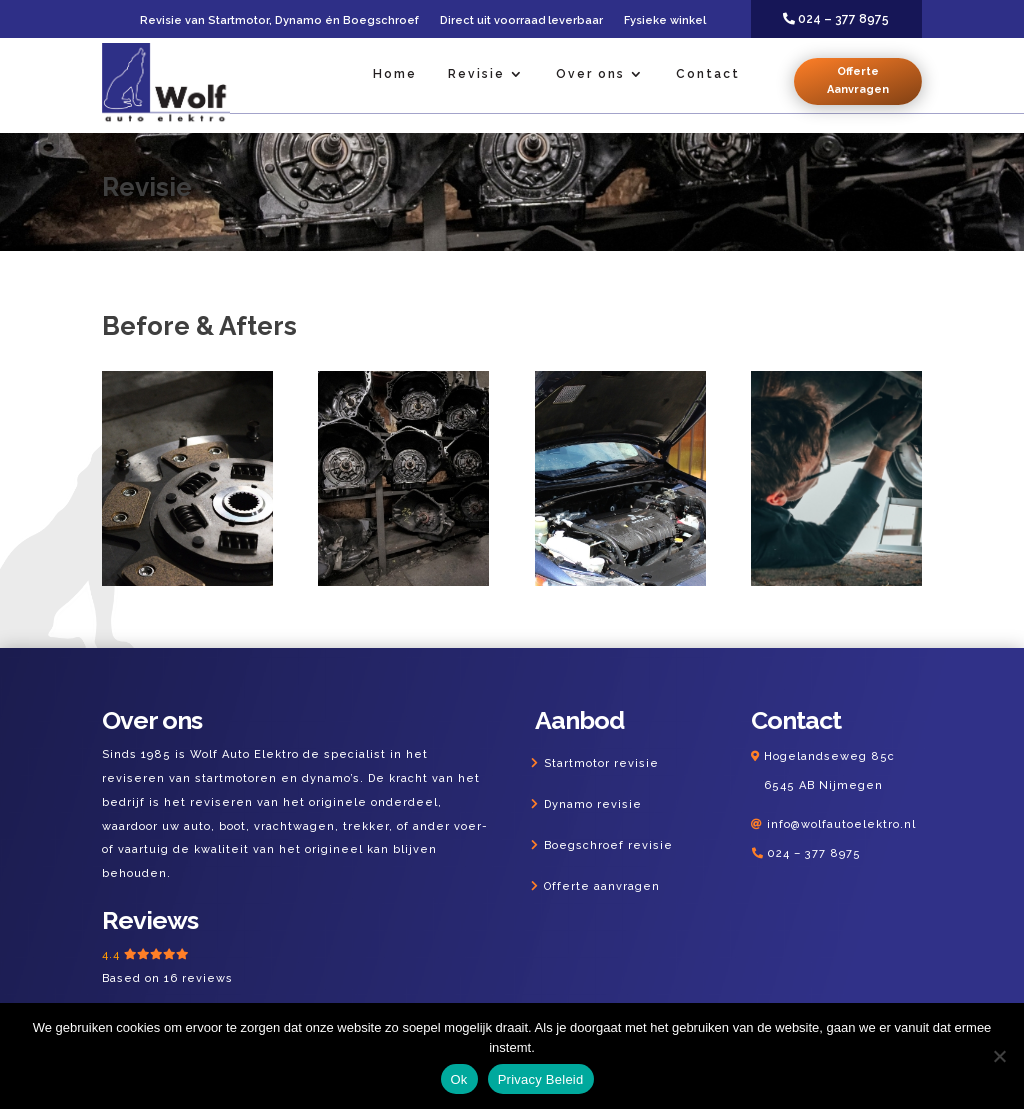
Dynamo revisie (593, 804)
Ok (459, 1079)
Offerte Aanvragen (858, 81)
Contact (708, 74)
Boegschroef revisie (608, 845)
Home (395, 74)
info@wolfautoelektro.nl (841, 824)
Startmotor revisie (601, 763)
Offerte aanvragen (602, 886)
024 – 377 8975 (814, 853)
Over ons (590, 74)
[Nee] (999, 1056)
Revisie (476, 74)
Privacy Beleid (541, 1079)
